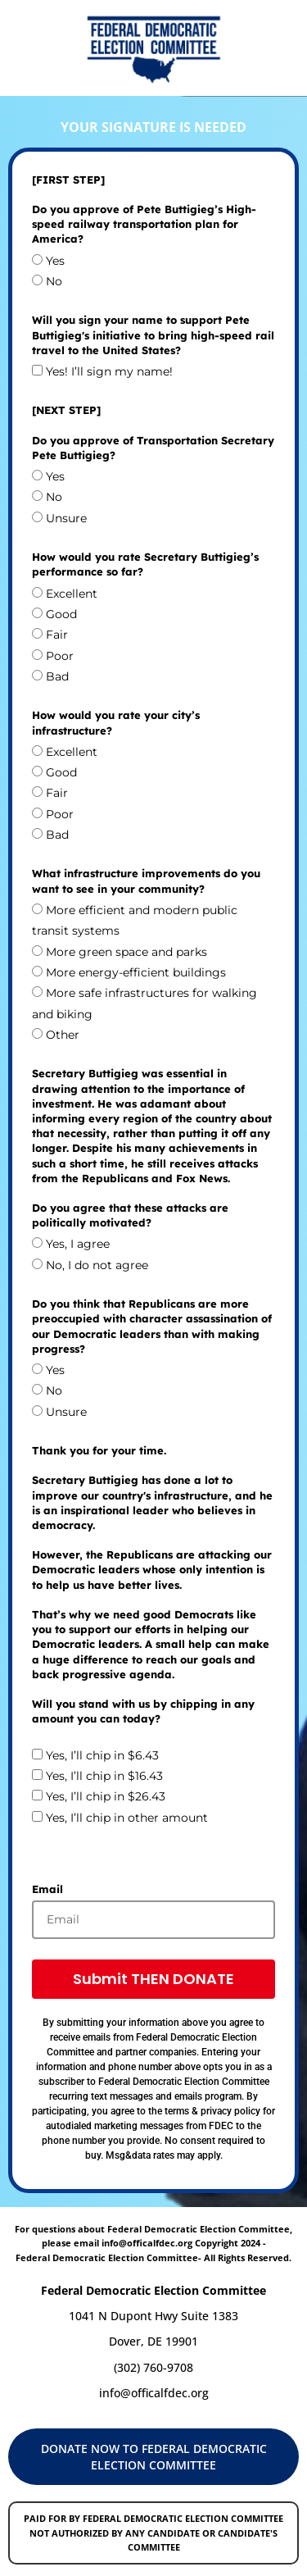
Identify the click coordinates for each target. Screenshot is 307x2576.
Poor (60, 656)
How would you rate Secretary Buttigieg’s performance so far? (145, 564)
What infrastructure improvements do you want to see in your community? (146, 880)
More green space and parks (126, 951)
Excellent (71, 593)
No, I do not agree (97, 1265)
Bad (57, 676)
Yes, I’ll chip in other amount (127, 1817)
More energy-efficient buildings (136, 972)
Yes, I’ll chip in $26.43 (105, 1797)
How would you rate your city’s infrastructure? (116, 722)
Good (61, 614)
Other (62, 1034)
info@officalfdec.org (154, 2393)
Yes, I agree (78, 1244)
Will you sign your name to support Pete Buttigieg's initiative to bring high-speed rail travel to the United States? (153, 334)
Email (47, 1889)
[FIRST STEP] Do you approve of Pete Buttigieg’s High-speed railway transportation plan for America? (144, 209)
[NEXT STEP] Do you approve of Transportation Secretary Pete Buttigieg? (153, 432)
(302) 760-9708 (153, 2367)
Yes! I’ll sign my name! (109, 371)
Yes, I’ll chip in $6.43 (102, 1755)
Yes (55, 260)
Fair (57, 634)
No (54, 281)
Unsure (66, 518)
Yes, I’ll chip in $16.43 (104, 1775)
